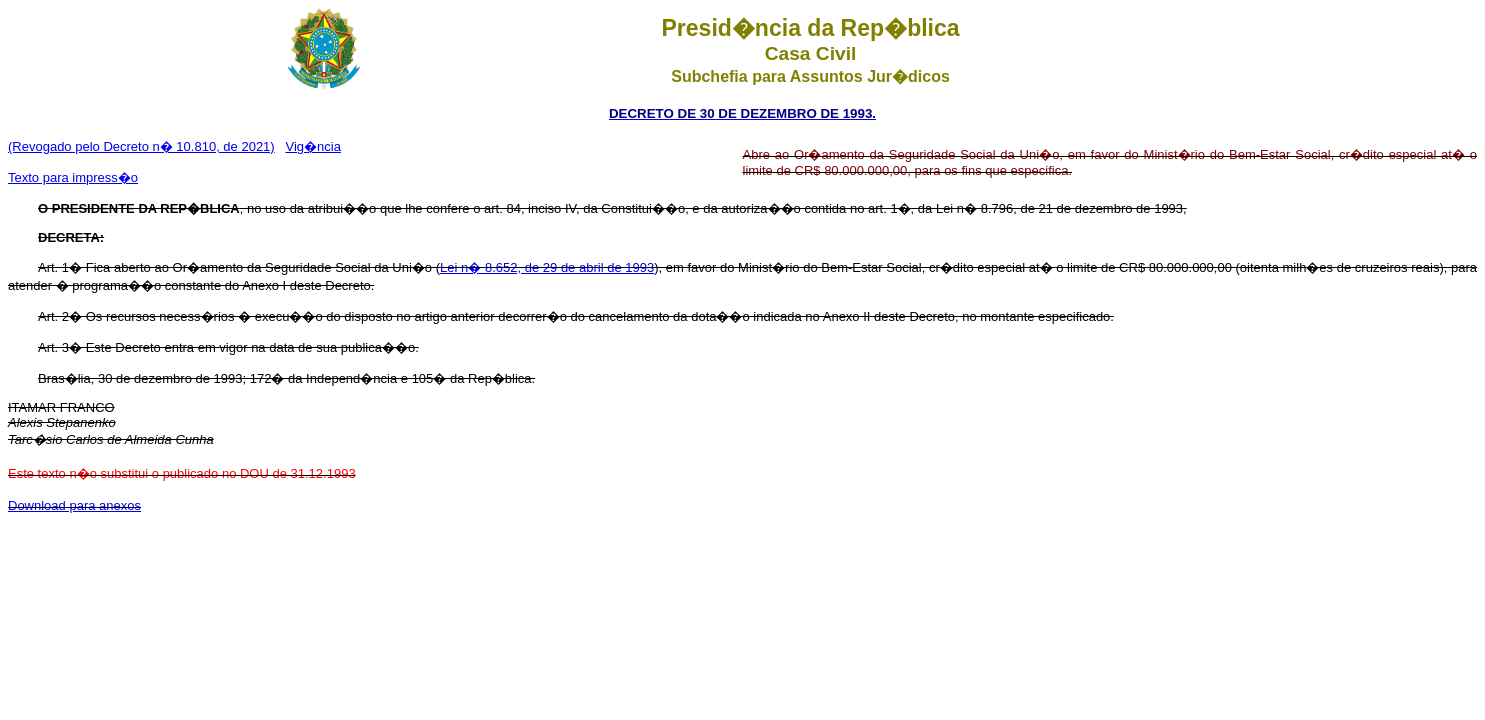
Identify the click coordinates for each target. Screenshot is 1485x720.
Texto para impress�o (73, 177)
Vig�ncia (313, 146)
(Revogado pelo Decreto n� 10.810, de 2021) (141, 146)
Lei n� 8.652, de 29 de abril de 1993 (547, 267)
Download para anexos (74, 505)
